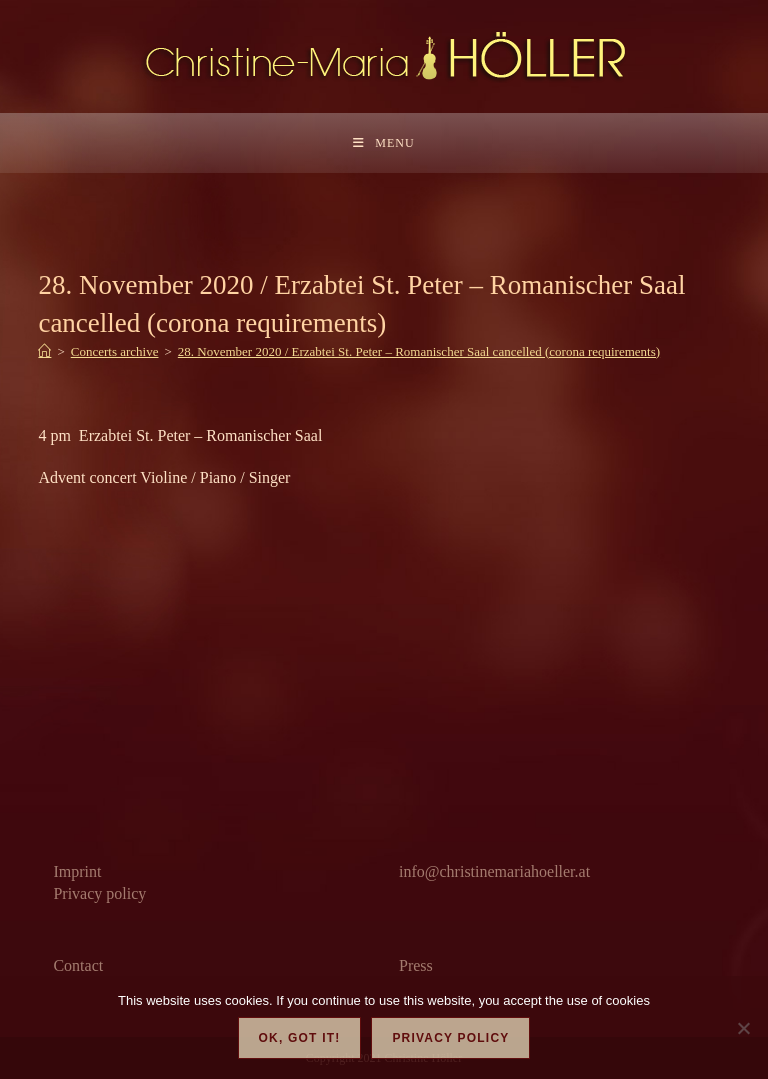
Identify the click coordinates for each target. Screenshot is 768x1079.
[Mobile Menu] (383, 143)
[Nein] (743, 1028)
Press (416, 965)
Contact (78, 965)
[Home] (44, 351)
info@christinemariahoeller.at (494, 871)
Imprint (77, 871)
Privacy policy (99, 893)
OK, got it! (300, 1038)
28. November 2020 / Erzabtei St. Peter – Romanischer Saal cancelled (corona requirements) (419, 351)
